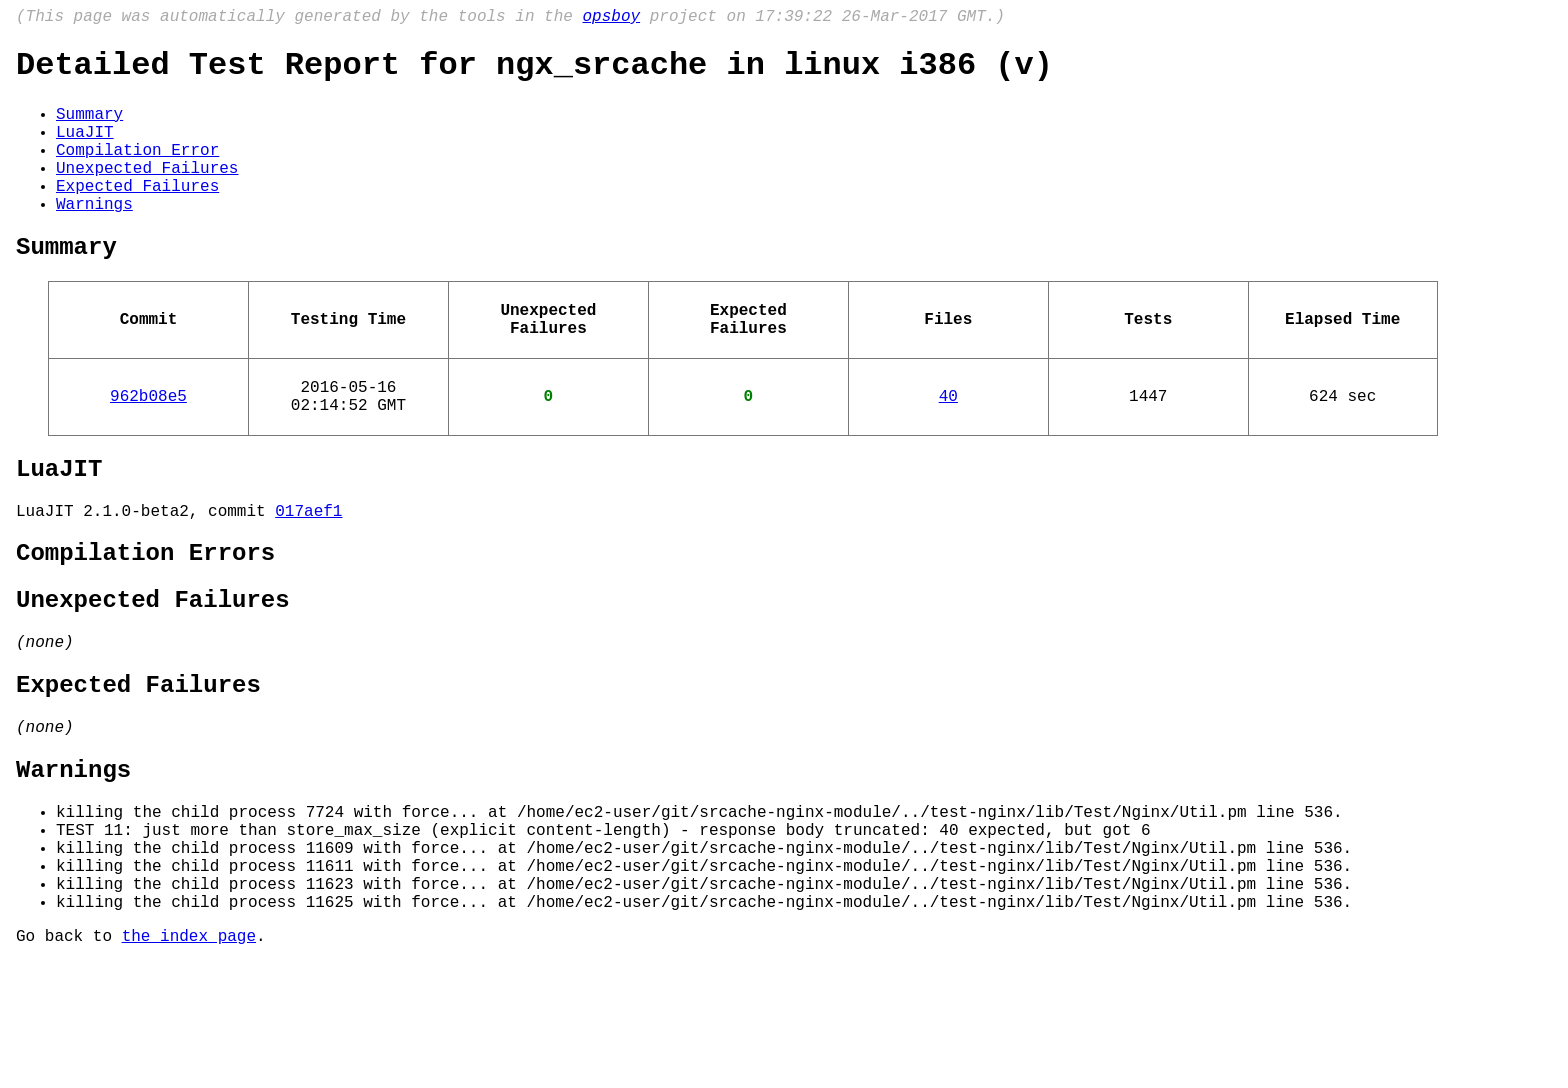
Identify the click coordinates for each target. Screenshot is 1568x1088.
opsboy (611, 19)
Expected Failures (137, 215)
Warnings (94, 237)
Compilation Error (137, 171)
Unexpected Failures (147, 193)
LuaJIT (85, 149)
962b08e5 (148, 449)
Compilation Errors (145, 622)
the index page (189, 1061)
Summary (89, 127)
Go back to (69, 1061)
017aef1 (308, 576)
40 (948, 449)
